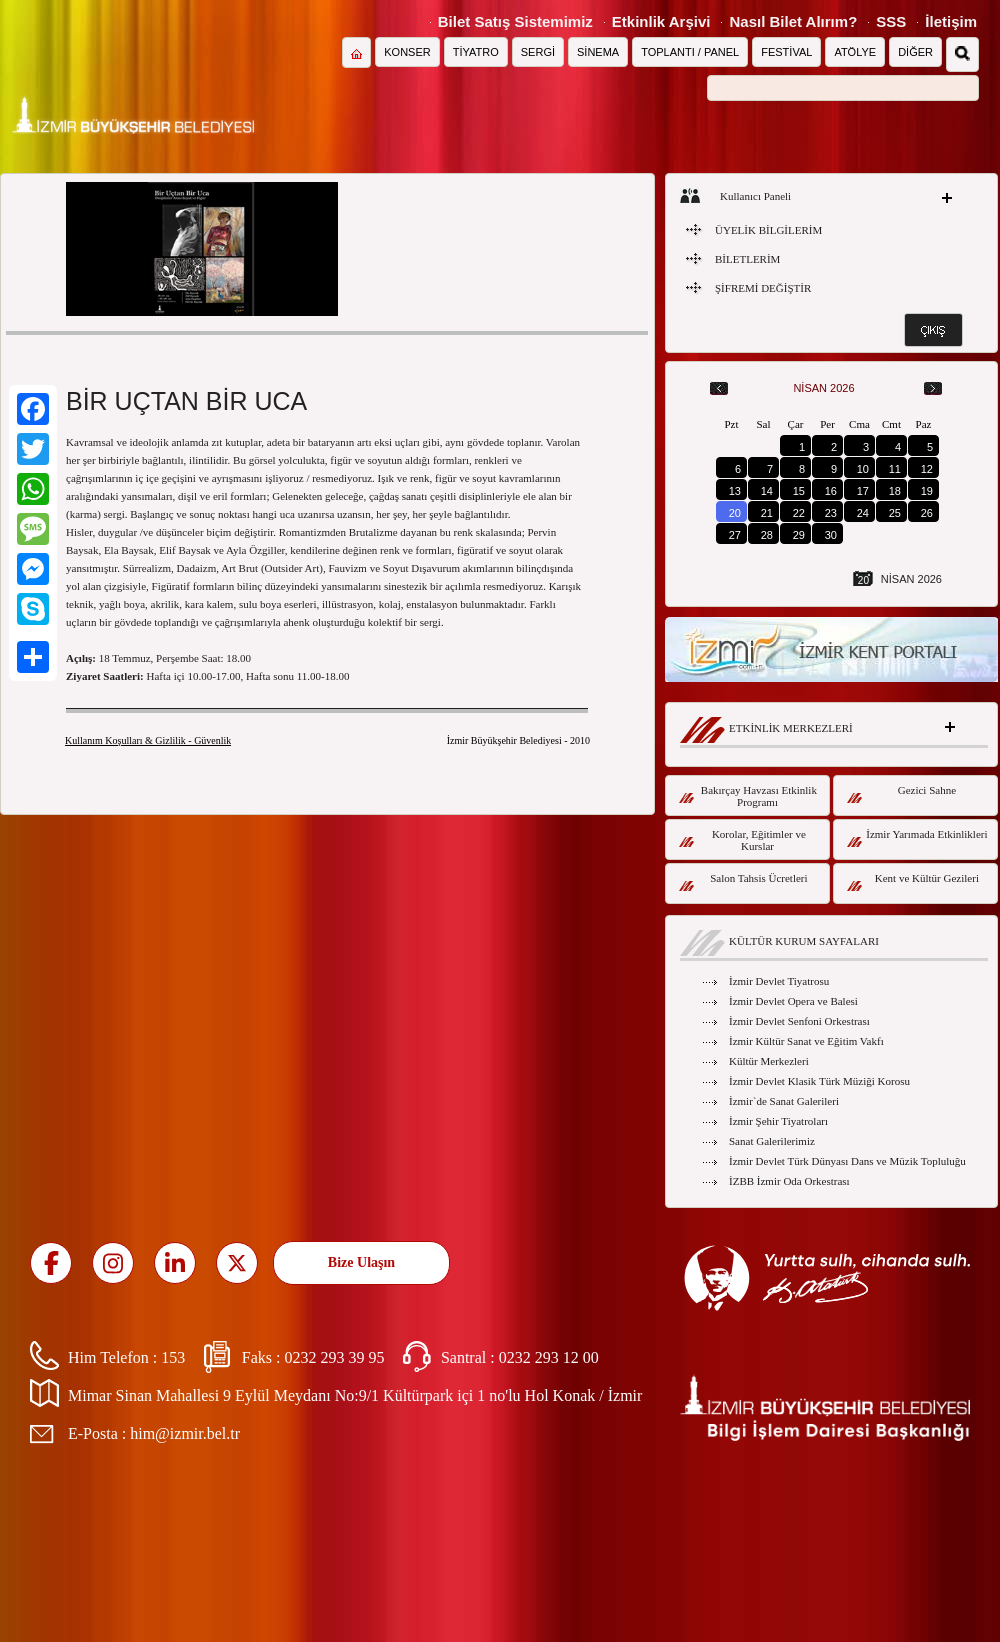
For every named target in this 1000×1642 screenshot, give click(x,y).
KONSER (407, 52)
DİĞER (915, 52)
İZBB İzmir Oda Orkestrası (789, 1181)
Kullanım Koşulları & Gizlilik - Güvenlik (148, 740)
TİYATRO (476, 52)
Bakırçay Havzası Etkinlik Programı (748, 796)
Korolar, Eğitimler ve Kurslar (742, 840)
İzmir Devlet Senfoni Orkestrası (799, 1021)
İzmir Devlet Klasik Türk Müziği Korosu (819, 1081)
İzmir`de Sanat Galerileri (784, 1101)
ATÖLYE (855, 52)
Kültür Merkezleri (769, 1061)
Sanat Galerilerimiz (772, 1141)
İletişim (951, 21)
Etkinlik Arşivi (661, 21)
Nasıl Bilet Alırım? (793, 21)
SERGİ (538, 52)
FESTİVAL (786, 52)
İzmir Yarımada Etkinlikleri (917, 837)
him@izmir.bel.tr (185, 1433)
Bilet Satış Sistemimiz (515, 21)
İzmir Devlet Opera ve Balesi (793, 1001)
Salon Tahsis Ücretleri (743, 881)
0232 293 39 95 (334, 1357)
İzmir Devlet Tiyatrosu (779, 981)
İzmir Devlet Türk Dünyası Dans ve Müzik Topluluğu (847, 1161)
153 (173, 1357)
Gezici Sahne (901, 793)
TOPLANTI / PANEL (690, 52)
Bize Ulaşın (361, 1262)
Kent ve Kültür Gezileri (913, 881)
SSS (891, 21)
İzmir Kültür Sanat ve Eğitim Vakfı (806, 1041)
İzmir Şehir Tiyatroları (778, 1121)
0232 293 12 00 (549, 1357)
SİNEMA (598, 52)
